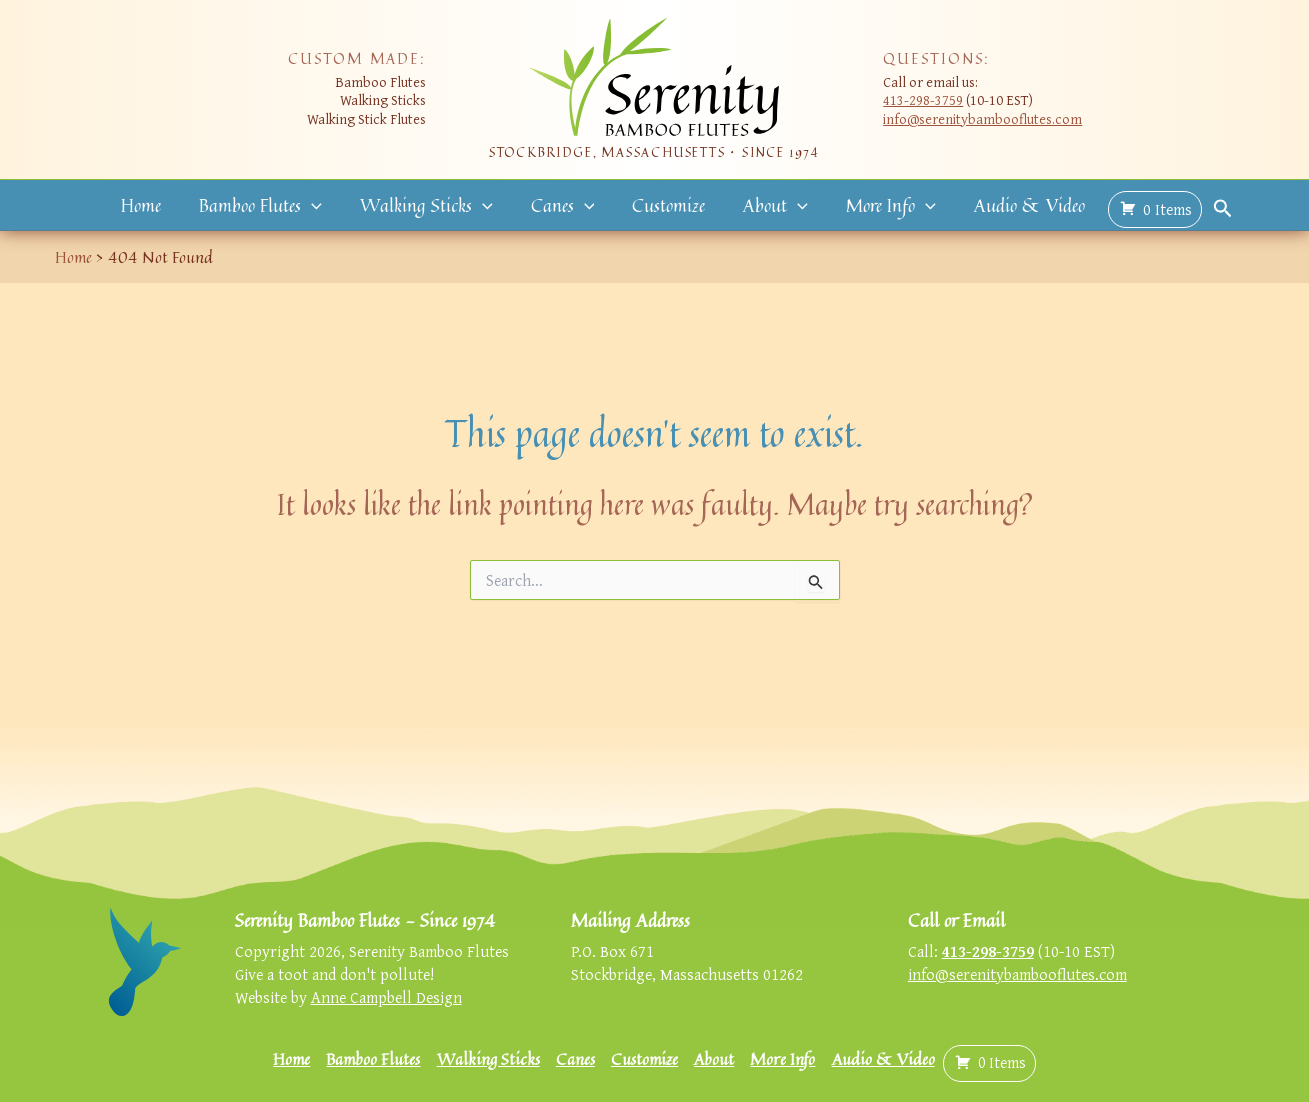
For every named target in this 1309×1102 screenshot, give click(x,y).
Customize (666, 206)
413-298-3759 (923, 99)
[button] (321, 206)
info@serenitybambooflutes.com (982, 118)
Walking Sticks (432, 206)
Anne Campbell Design (386, 997)
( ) (1140, 207)
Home (154, 206)
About (770, 206)
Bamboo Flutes (270, 206)
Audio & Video (1016, 206)
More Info (882, 206)
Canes (565, 206)
